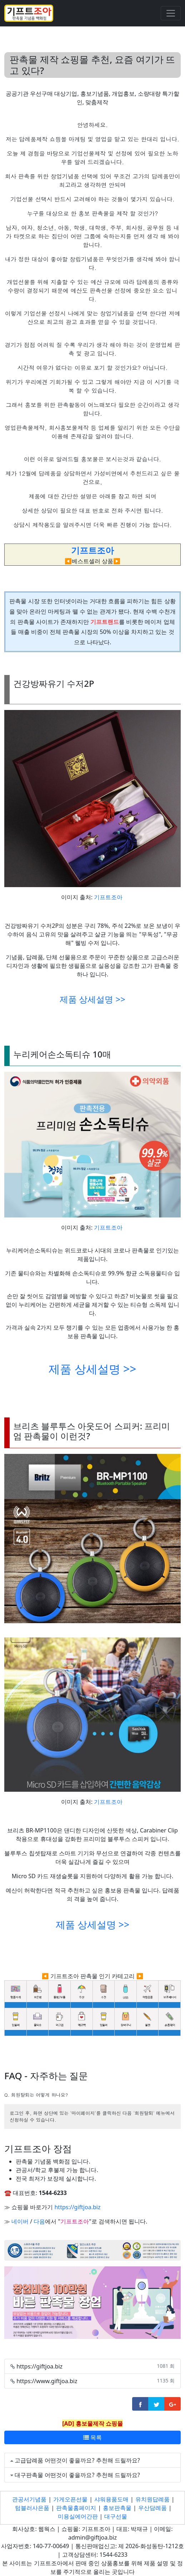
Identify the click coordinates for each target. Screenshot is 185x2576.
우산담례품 (152, 2508)
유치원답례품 (152, 2499)
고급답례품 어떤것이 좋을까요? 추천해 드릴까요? (77, 2460)
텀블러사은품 (32, 2508)
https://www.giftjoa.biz (46, 2381)
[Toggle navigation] (171, 13)
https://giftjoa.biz (77, 2207)
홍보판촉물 (117, 2508)
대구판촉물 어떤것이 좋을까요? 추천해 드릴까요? (77, 2475)
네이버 (20, 2221)
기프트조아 (108, 897)
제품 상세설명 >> (92, 999)
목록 (92, 2437)
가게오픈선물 (70, 2499)
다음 (39, 2221)
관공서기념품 (29, 2499)
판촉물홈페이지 (76, 2508)
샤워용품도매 (111, 2499)
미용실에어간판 (78, 2516)
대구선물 (115, 2516)
